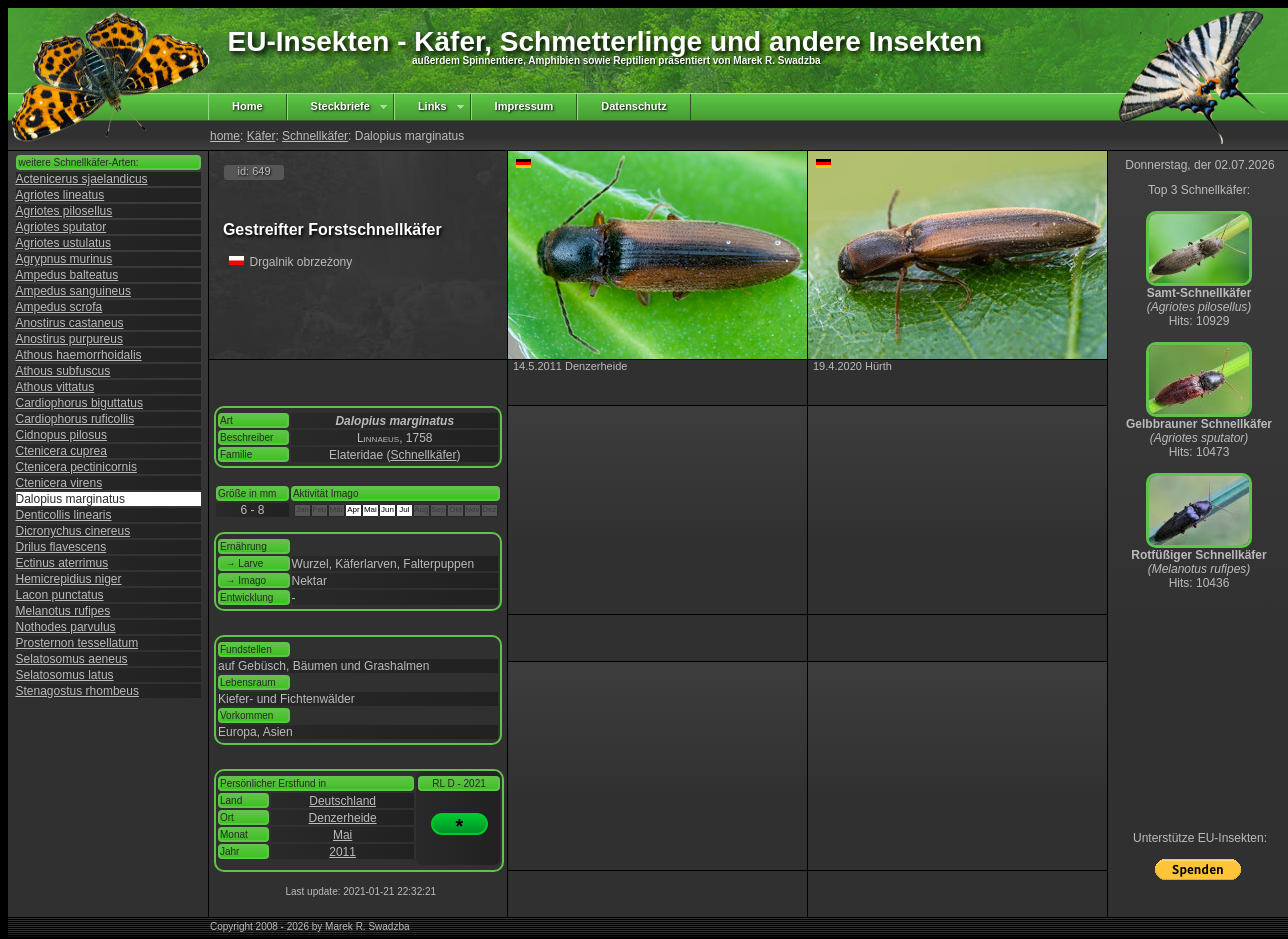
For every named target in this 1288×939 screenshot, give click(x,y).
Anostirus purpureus (69, 339)
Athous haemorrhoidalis (79, 355)
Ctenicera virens (59, 483)
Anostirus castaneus (70, 323)
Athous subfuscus (63, 371)
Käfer (261, 136)
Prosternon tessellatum (77, 643)
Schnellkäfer (315, 136)
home (225, 136)
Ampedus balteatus (67, 275)
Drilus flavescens (61, 547)
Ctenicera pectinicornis (76, 467)
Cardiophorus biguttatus (79, 403)
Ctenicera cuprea (61, 451)
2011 (342, 852)
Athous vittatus (55, 387)
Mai (342, 835)
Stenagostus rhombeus (77, 691)
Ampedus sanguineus (73, 291)
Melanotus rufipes (63, 611)
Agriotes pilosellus (64, 211)
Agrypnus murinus (64, 259)
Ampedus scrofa (59, 307)
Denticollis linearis (64, 515)
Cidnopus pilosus (61, 435)
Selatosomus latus (65, 675)
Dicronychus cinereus (73, 531)
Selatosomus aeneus (72, 659)
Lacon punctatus (60, 595)
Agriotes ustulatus (63, 243)
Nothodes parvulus (66, 627)
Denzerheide (343, 818)
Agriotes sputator (61, 227)
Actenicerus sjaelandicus (82, 179)
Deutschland (342, 801)
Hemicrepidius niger (69, 579)
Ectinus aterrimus (62, 563)
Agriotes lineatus (60, 195)
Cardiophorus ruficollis (75, 419)
